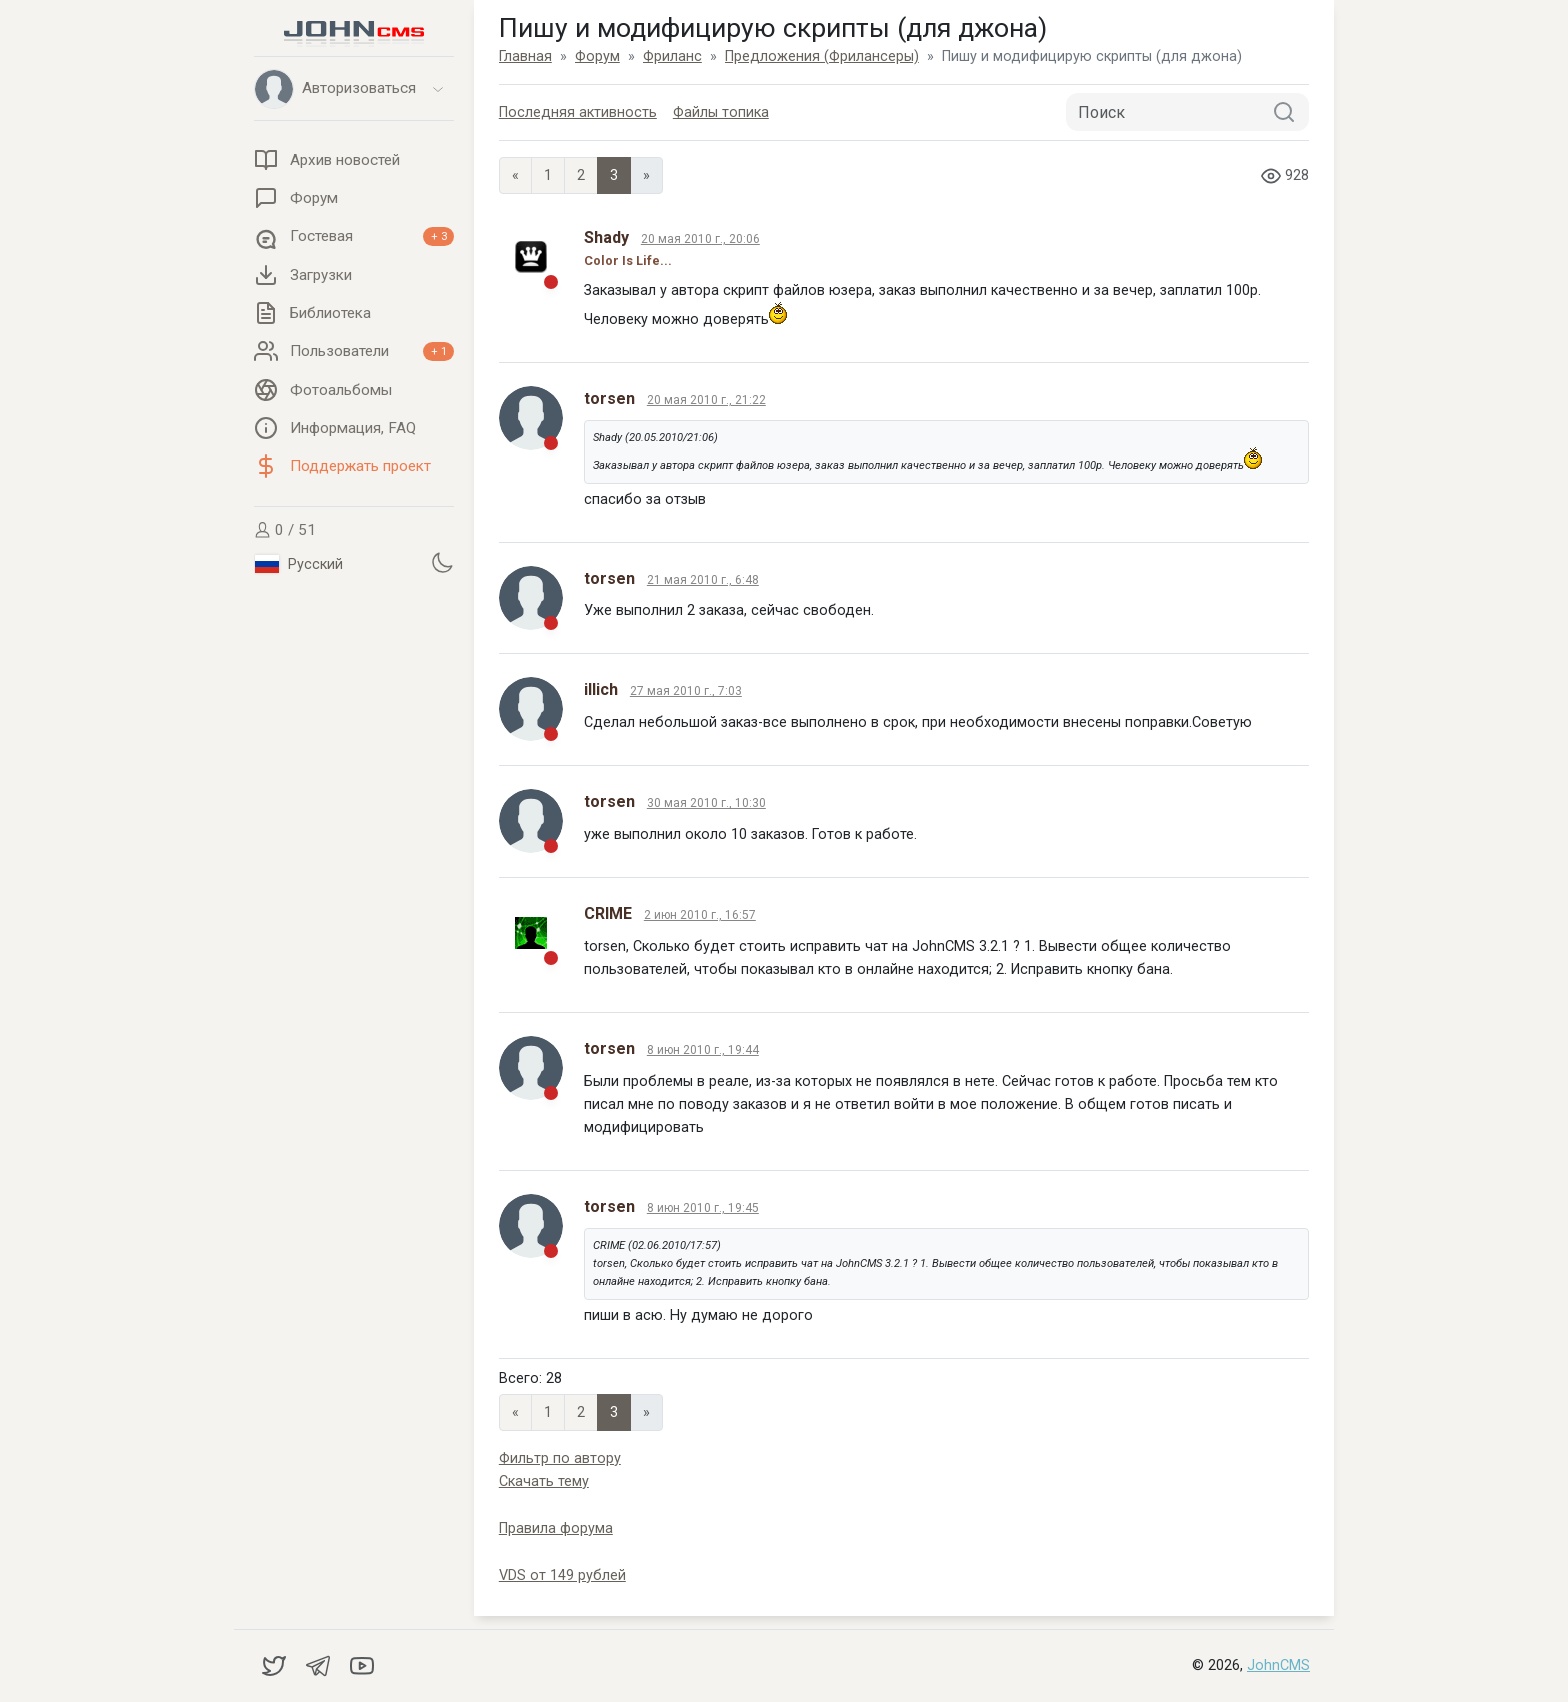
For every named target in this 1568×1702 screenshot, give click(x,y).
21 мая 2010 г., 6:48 (703, 580)
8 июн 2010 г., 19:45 (703, 1208)
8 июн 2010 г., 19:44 (703, 1050)
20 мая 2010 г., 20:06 (700, 239)
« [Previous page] (515, 175)
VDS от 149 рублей (562, 1575)
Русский (299, 564)
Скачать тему (544, 1481)
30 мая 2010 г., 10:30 (706, 803)
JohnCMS (1278, 1665)
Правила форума (556, 1528)
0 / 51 (285, 530)
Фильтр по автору (560, 1458)
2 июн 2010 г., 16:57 (700, 915)
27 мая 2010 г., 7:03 (686, 691)
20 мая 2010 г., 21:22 (706, 400)
